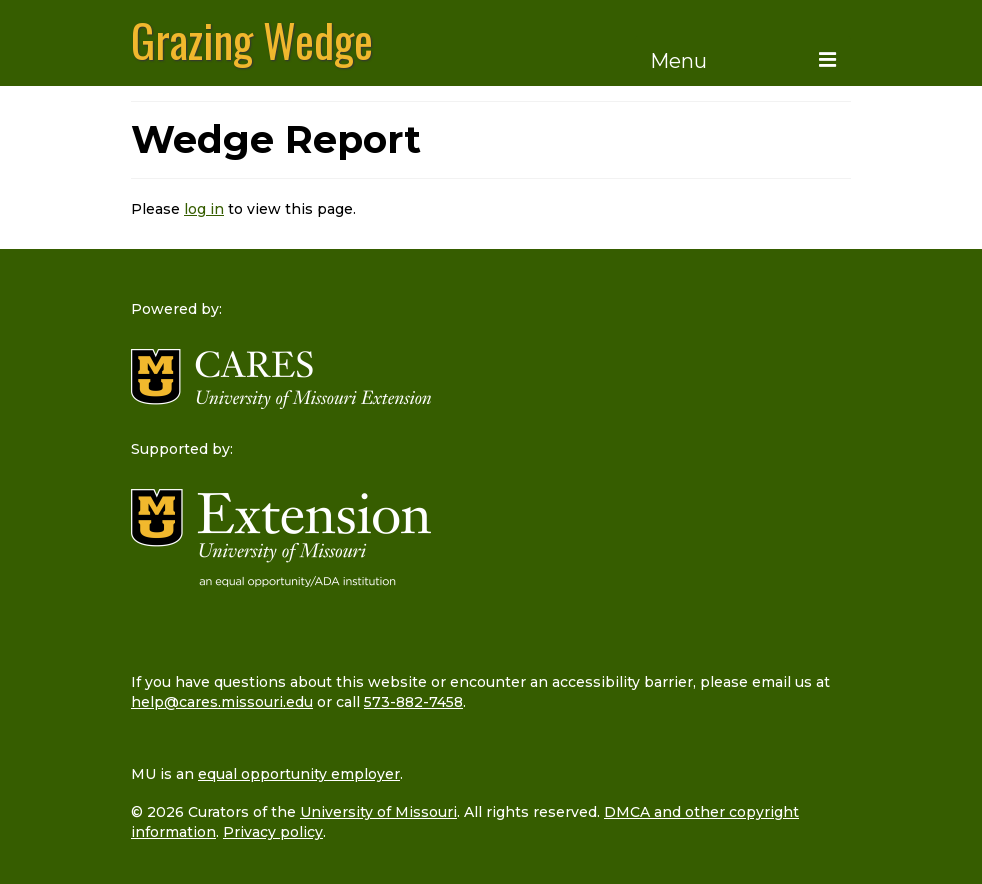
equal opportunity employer (299, 774)
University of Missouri (378, 812)
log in (204, 209)
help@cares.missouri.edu (222, 702)
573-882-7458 (413, 702)
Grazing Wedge (252, 39)
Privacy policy (273, 832)
